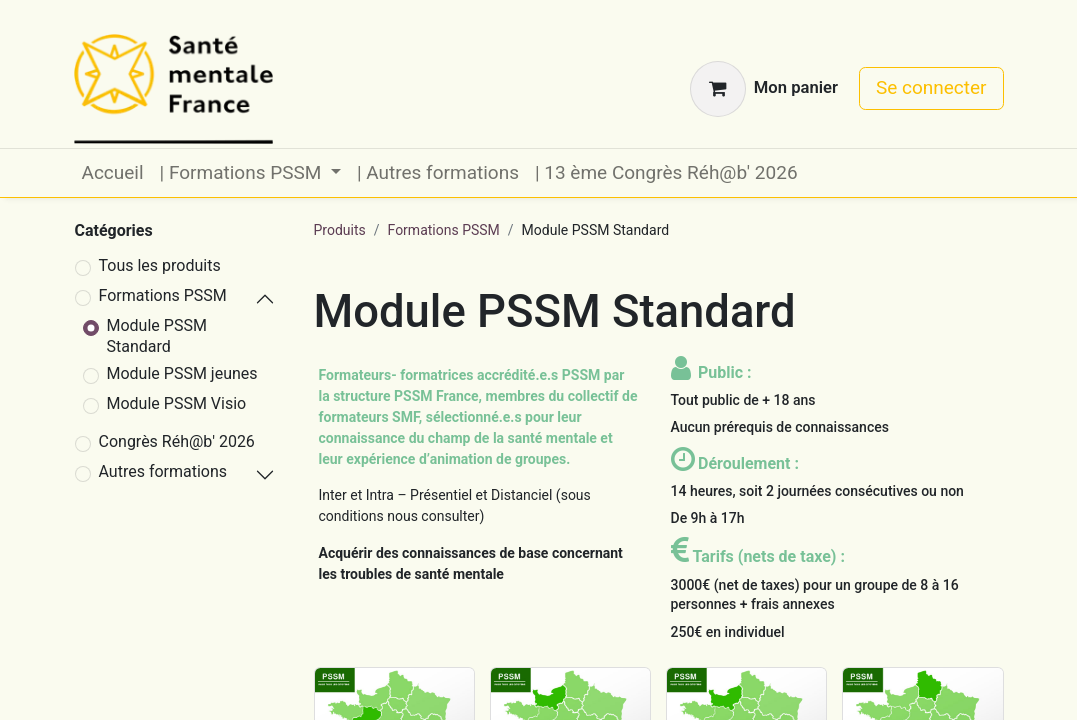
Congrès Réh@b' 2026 (177, 441)
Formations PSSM (163, 295)
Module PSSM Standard (157, 336)
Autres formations (163, 471)
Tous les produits (160, 265)
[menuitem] (113, 173)
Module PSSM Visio (177, 403)
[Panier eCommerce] (764, 89)
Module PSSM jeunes (182, 373)
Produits (340, 230)
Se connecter (931, 87)
